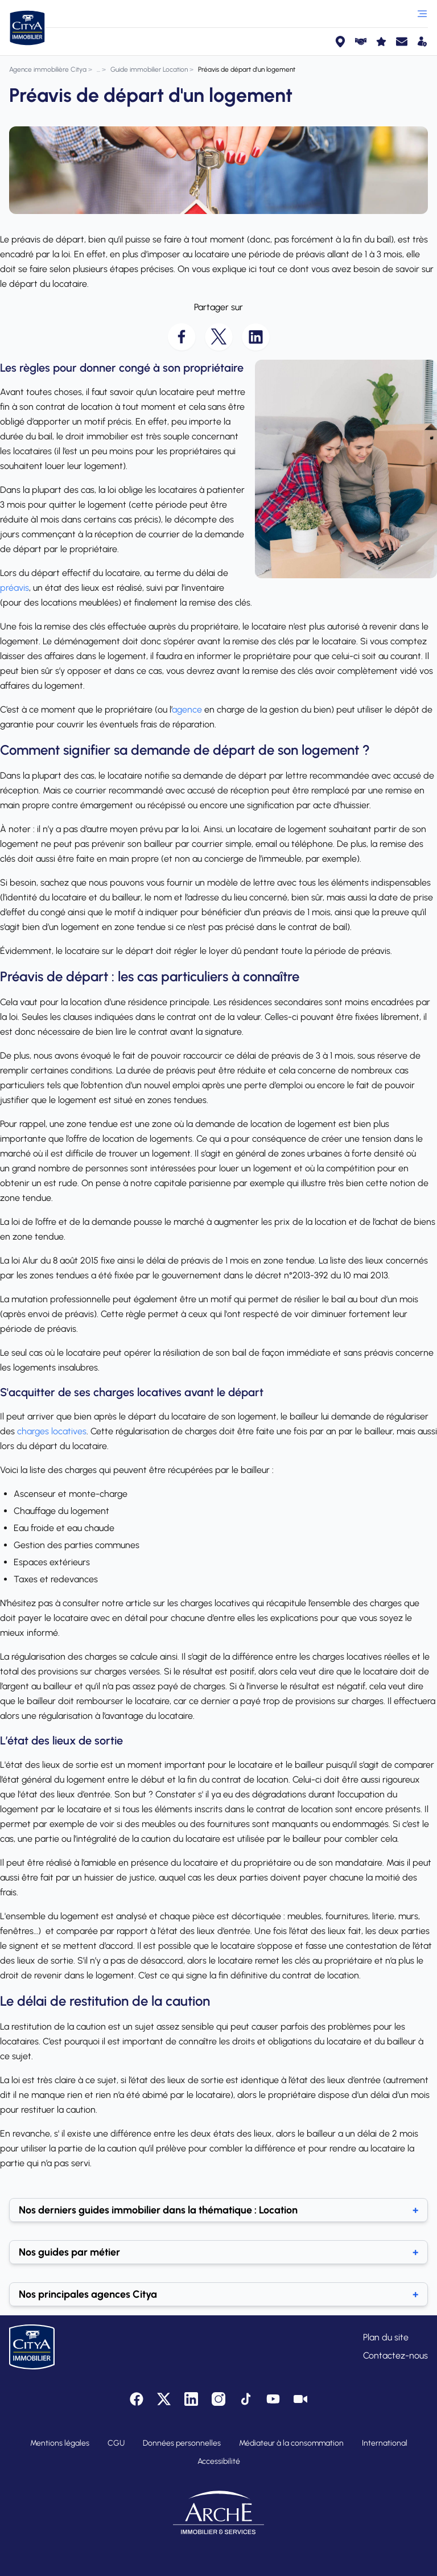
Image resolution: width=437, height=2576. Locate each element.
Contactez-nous (395, 2355)
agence (187, 709)
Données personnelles (182, 2443)
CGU (116, 2443)
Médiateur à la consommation (291, 2443)
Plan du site (386, 2337)
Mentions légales (59, 2443)
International (384, 2443)
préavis (14, 587)
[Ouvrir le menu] (422, 13)
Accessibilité (218, 2461)
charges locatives (51, 1431)
